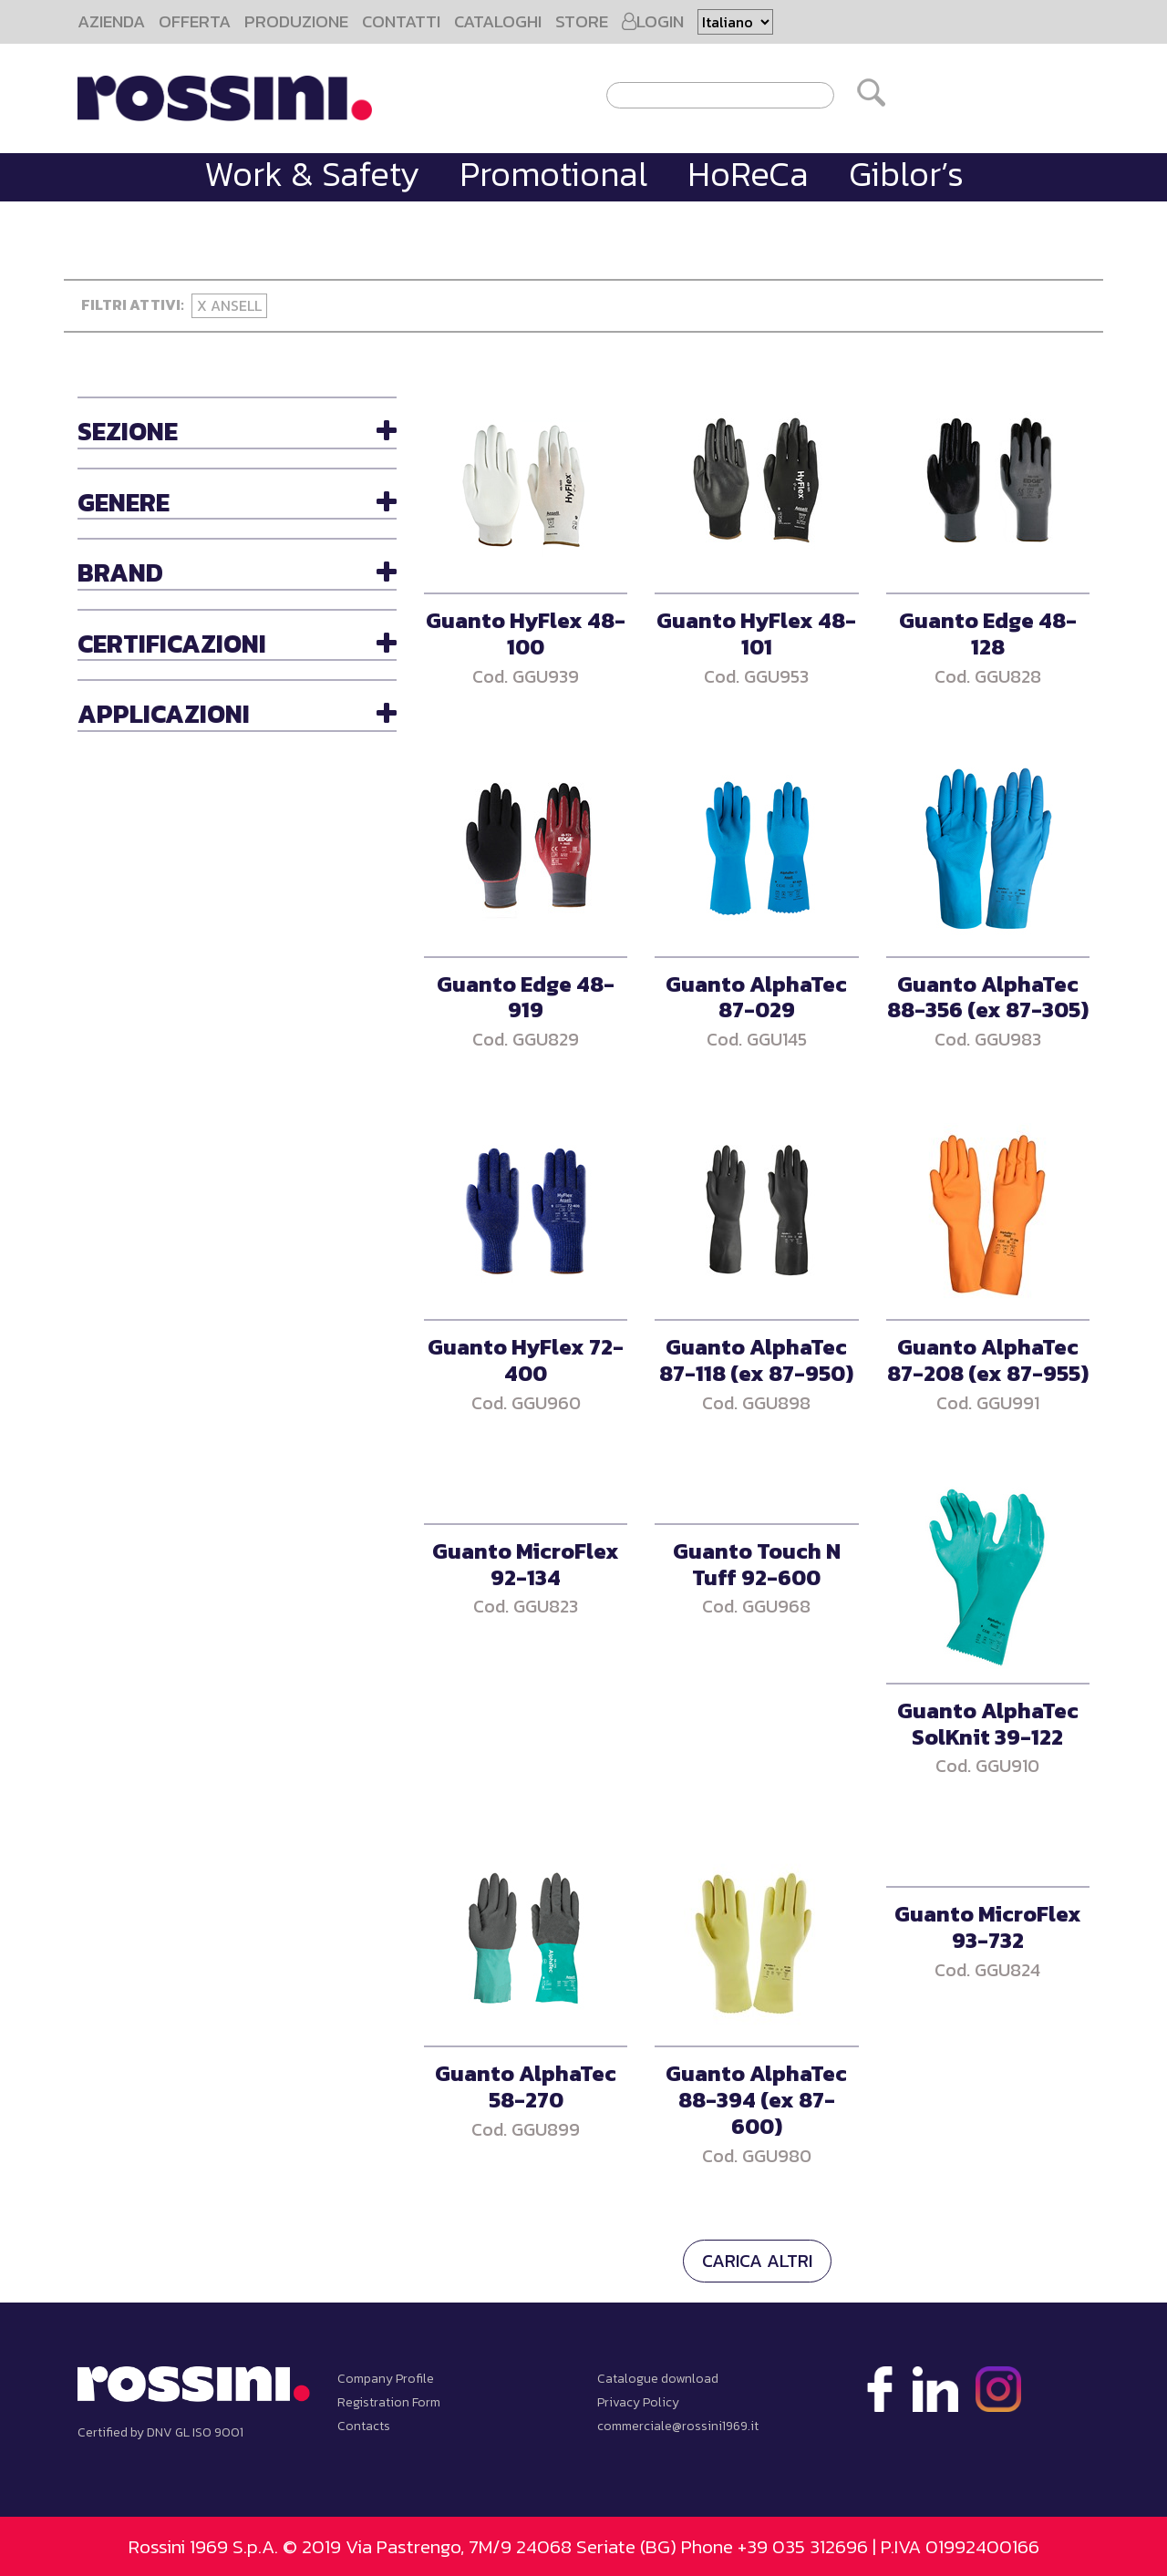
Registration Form (388, 2402)
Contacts (363, 2426)
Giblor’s (906, 174)
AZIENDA (111, 21)
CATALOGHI (498, 21)
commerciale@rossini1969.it (678, 2426)
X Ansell (229, 305)
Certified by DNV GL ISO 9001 (160, 2432)
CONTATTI (401, 21)
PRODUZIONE (296, 21)
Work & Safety (311, 174)
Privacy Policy (638, 2402)
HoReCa (748, 174)
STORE (581, 21)
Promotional (553, 174)
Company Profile (385, 2378)
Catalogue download (657, 2378)
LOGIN (653, 21)
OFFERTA (195, 21)
